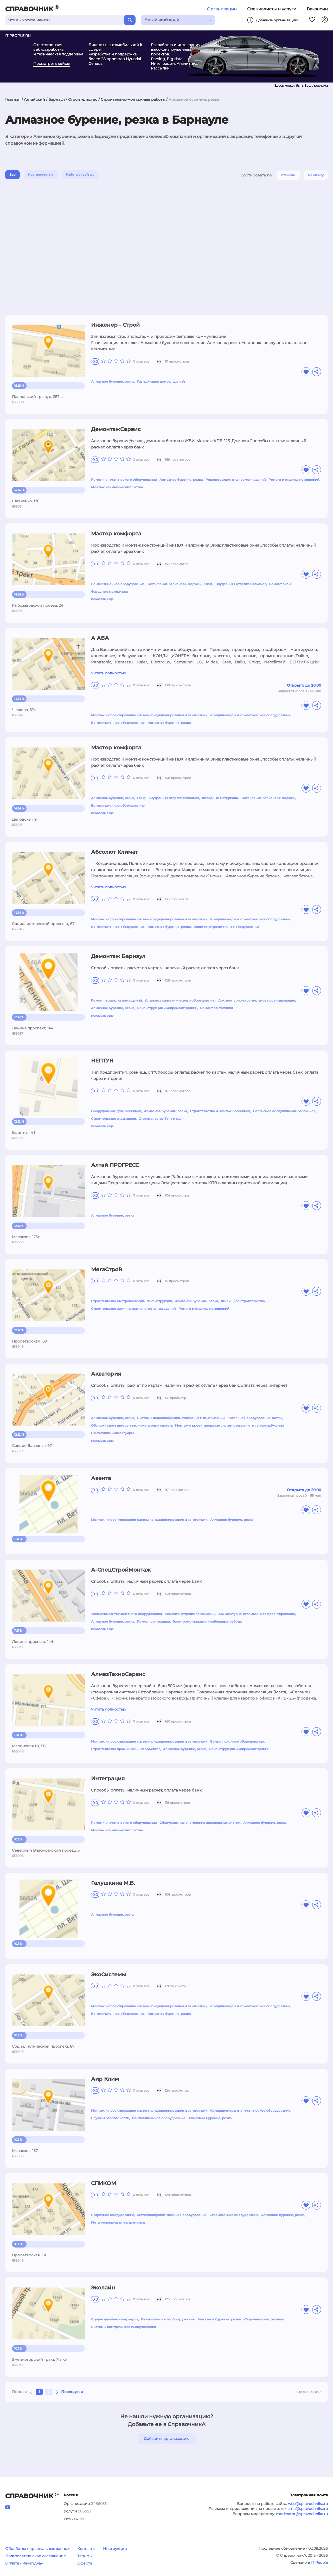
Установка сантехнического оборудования (180, 1000)
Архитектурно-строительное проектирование (256, 1000)
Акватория (106, 1374)
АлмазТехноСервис (118, 1674)
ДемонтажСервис (116, 429)
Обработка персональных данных (37, 2548)
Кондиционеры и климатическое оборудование (250, 715)
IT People (319, 2562)
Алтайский (34, 99)
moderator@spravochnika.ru (302, 2513)
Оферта (84, 2563)
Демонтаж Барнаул (118, 956)
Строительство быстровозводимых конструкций (131, 1301)
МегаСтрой (106, 1269)
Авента (101, 1478)
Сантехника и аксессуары (112, 1433)
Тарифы (84, 2556)
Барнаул (56, 99)
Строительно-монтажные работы (133, 99)
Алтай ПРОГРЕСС (115, 1165)
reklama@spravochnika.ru (304, 2508)
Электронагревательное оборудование (227, 927)
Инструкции (115, 2548)
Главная (13, 99)
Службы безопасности (110, 2118)
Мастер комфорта (116, 533)
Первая (19, 2391)
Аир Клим (105, 2079)
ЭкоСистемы (108, 1974)
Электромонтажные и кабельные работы (207, 1621)
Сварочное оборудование (112, 2215)
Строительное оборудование (233, 2215)
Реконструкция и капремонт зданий (236, 480)
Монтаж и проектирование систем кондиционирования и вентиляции (149, 715)
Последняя (72, 2391)
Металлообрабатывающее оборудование (172, 2215)
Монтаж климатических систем (117, 487)
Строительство (82, 99)
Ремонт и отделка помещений (293, 480)
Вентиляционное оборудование (118, 584)
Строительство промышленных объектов (125, 1749)
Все (12, 174)
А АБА (100, 638)
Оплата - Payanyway (24, 2563)
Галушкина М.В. (113, 1883)
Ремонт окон (280, 584)
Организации (222, 9)
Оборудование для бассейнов (116, 1111)
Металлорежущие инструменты (118, 2222)
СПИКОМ (103, 2183)
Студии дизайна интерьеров (114, 2319)
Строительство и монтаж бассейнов (220, 1111)
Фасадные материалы (109, 591)
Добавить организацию (166, 2438)
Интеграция (108, 1778)
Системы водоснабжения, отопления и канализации (181, 1418)
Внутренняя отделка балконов (240, 584)
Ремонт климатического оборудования (124, 480)
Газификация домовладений (161, 381)
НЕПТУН (102, 1061)
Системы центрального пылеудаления (123, 2327)
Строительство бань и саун (161, 1119)
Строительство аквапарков (113, 1119)
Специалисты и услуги (271, 9)
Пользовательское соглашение (35, 2556)
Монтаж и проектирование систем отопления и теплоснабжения (229, 1425)
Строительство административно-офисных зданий (133, 1309)
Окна (208, 584)
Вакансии (317, 9)
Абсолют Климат (114, 852)
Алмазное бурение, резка (112, 381)
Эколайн (103, 2287)
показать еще (102, 599)
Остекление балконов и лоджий (174, 584)
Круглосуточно (40, 174)
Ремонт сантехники (216, 1008)
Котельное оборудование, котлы (254, 1418)
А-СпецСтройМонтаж (121, 1570)
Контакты (86, 2548)
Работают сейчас (80, 174)
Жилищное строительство (243, 1301)
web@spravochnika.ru (308, 2503)
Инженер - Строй (115, 325)
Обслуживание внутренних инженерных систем (131, 1425)
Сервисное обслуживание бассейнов (284, 1111)
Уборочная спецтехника (264, 2319)
